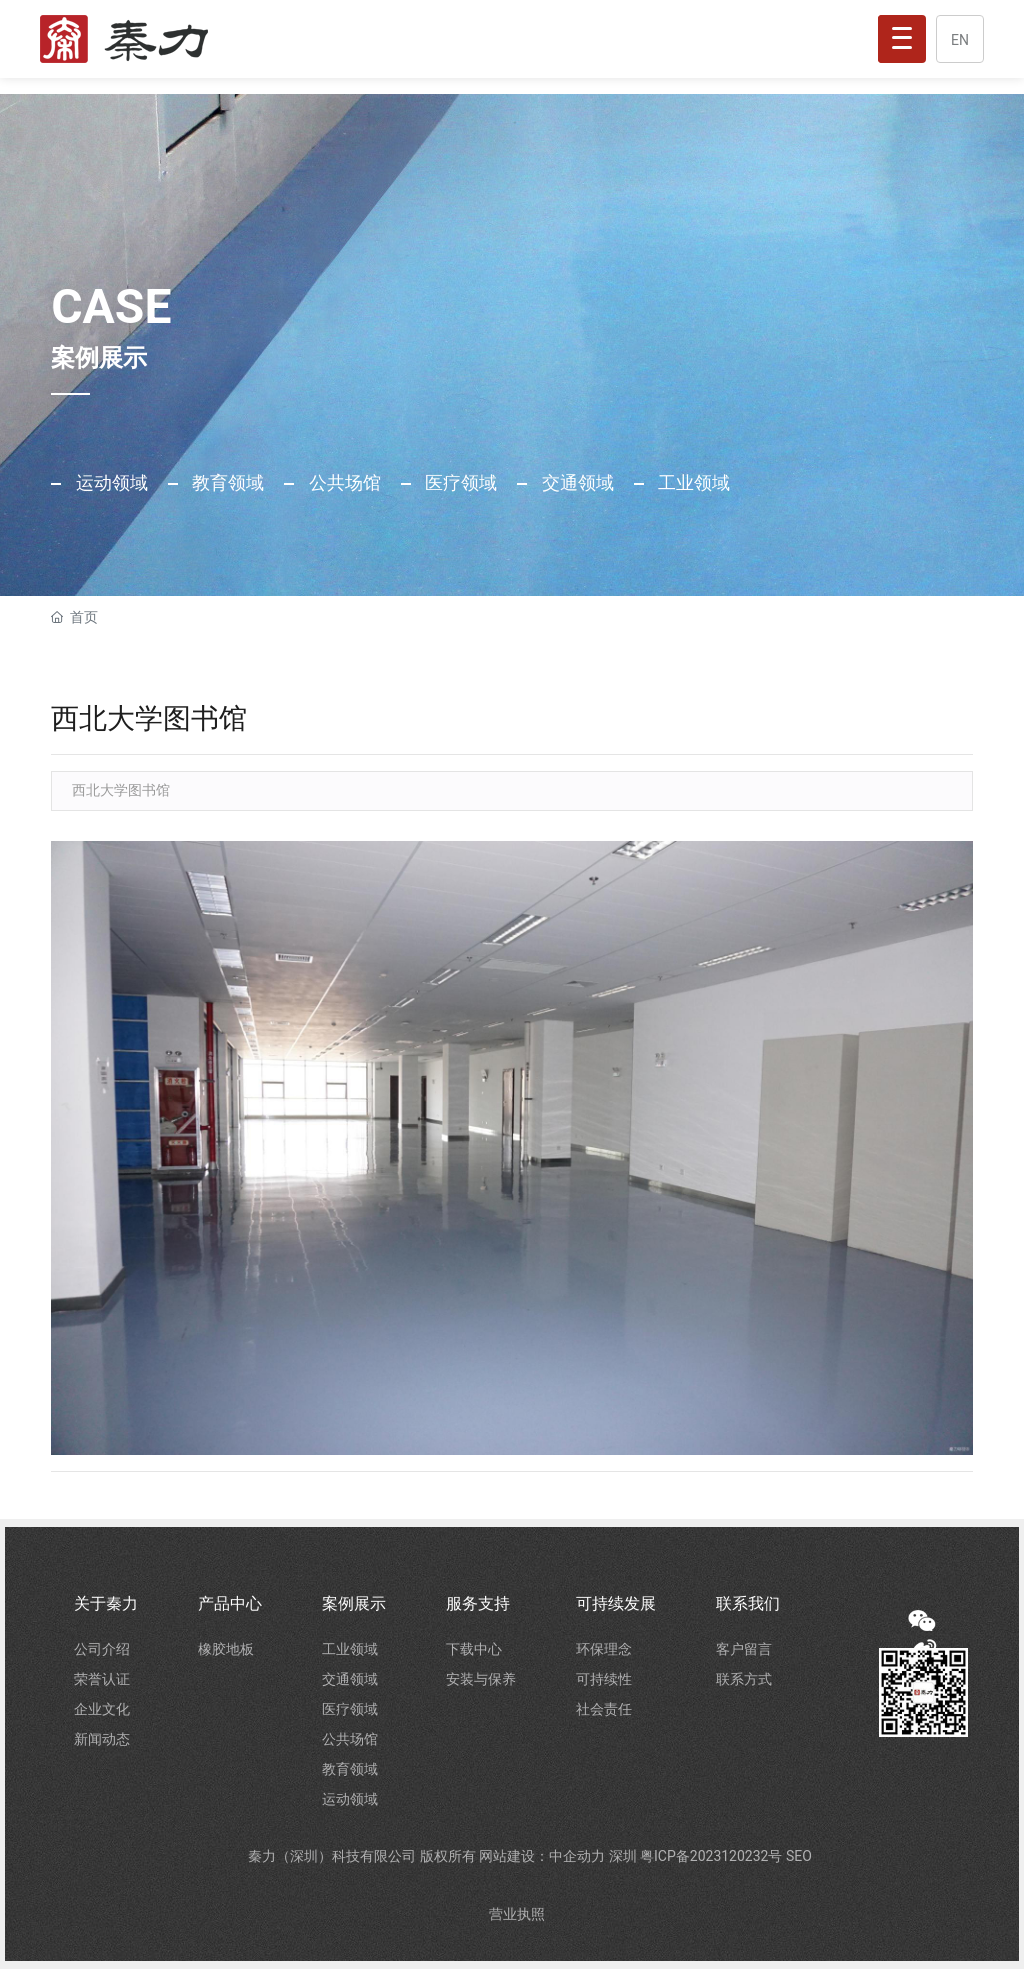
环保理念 (604, 1649)
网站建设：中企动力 (543, 1856)
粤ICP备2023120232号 (713, 1856)
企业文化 (102, 1709)
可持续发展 (616, 1603)
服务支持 (478, 1603)
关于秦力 (106, 1603)
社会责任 (604, 1709)
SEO (799, 1856)
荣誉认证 (102, 1679)
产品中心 (230, 1603)
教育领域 (226, 482)
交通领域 (575, 482)
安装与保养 (481, 1679)
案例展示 (354, 1603)
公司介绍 (102, 1649)
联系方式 (744, 1679)
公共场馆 (342, 482)
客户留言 (744, 1649)
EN (960, 40)
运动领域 (109, 482)
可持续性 (604, 1679)
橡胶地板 (226, 1649)
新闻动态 (102, 1739)
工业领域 (692, 482)
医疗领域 (459, 482)
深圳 (624, 1856)
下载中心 (474, 1649)
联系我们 (748, 1603)
